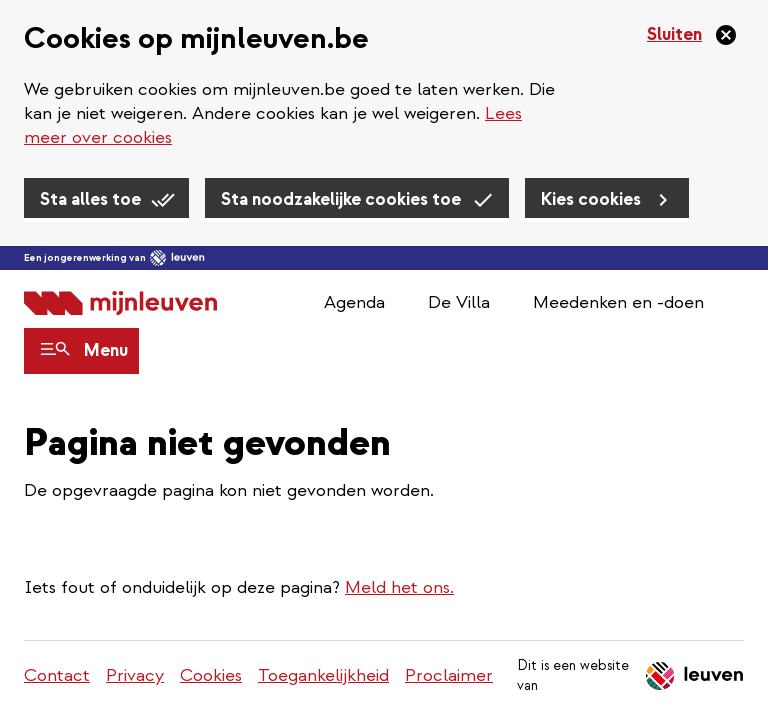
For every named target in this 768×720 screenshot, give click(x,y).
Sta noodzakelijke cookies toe (341, 199)
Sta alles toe (90, 199)
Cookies (211, 675)
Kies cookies (591, 199)
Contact (57, 675)
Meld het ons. (399, 587)
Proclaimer (449, 675)
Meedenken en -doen (618, 302)
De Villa (459, 302)
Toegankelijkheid (323, 675)
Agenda (354, 302)
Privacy (135, 675)
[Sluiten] (692, 35)
